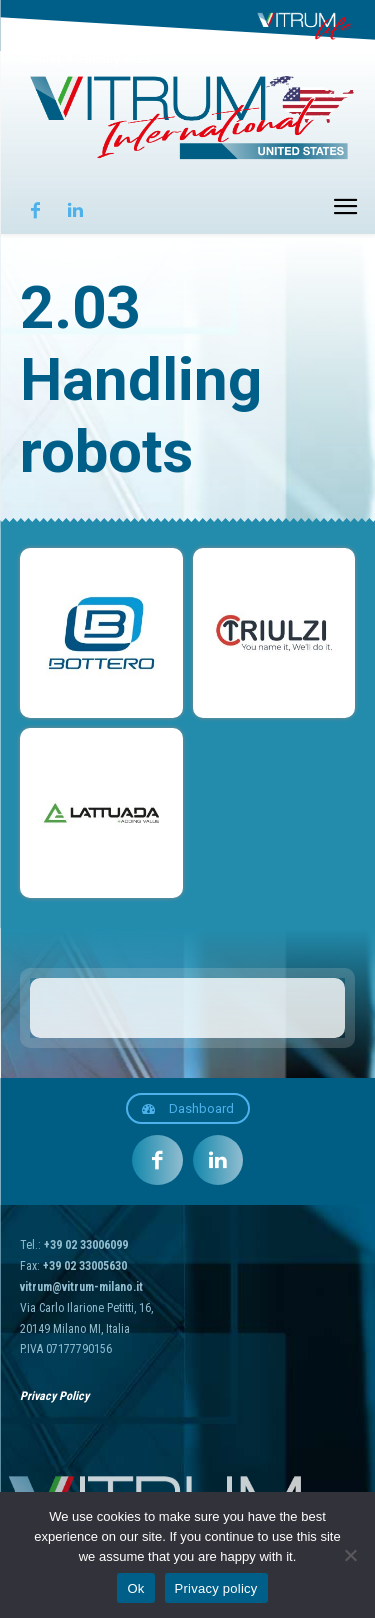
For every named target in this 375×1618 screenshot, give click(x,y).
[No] (350, 1555)
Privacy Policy (54, 1396)
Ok (135, 1588)
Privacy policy (216, 1588)
